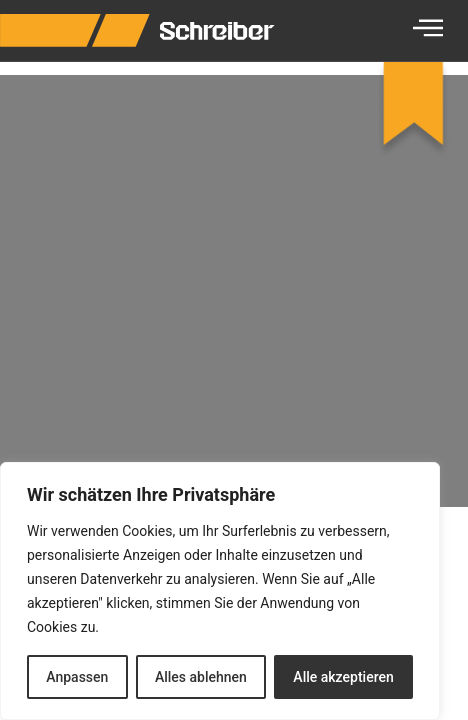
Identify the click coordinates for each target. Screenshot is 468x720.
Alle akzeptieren (343, 677)
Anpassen (77, 677)
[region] (220, 591)
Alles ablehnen (201, 677)
